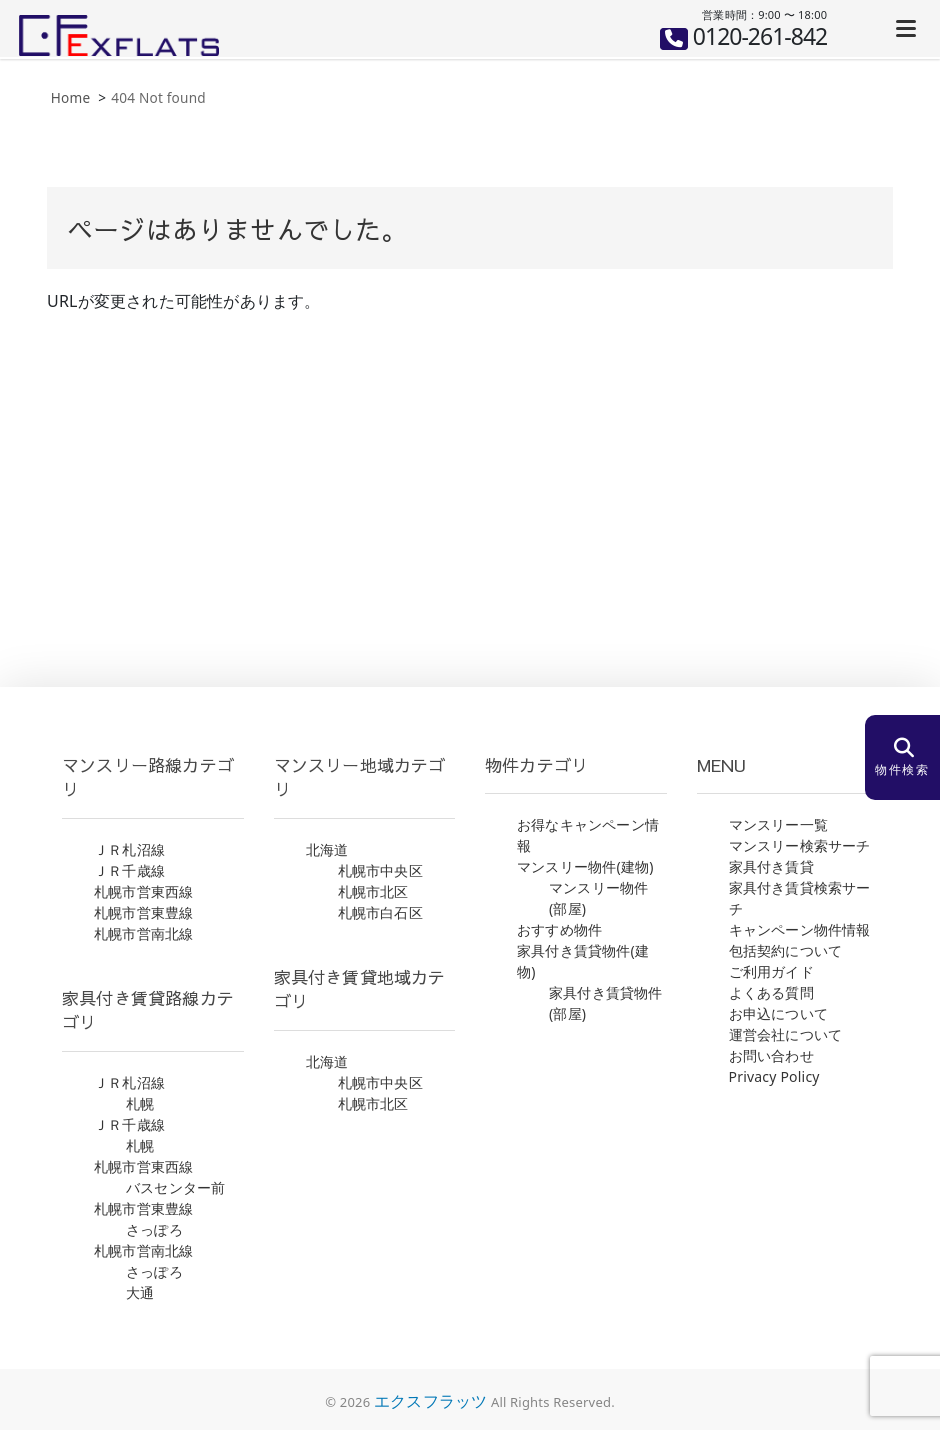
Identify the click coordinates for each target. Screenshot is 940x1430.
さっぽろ (154, 1229)
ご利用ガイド (771, 971)
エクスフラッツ (430, 1401)
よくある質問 (771, 992)
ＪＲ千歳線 (129, 870)
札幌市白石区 (380, 912)
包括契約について (786, 950)
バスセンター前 (175, 1187)
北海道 (327, 849)
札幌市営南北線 (143, 933)
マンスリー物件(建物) (585, 866)
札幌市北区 (373, 891)
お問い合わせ (771, 1055)
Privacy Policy (774, 1076)
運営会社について (786, 1034)
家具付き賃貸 (771, 866)
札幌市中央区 (380, 870)
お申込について (778, 1013)
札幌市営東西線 (143, 891)
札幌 (140, 1103)
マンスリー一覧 (778, 824)
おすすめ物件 (559, 929)
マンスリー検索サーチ (800, 845)
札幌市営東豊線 (143, 912)
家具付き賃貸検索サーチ (800, 898)
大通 (140, 1292)
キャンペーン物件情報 (800, 929)
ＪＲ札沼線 (129, 849)
